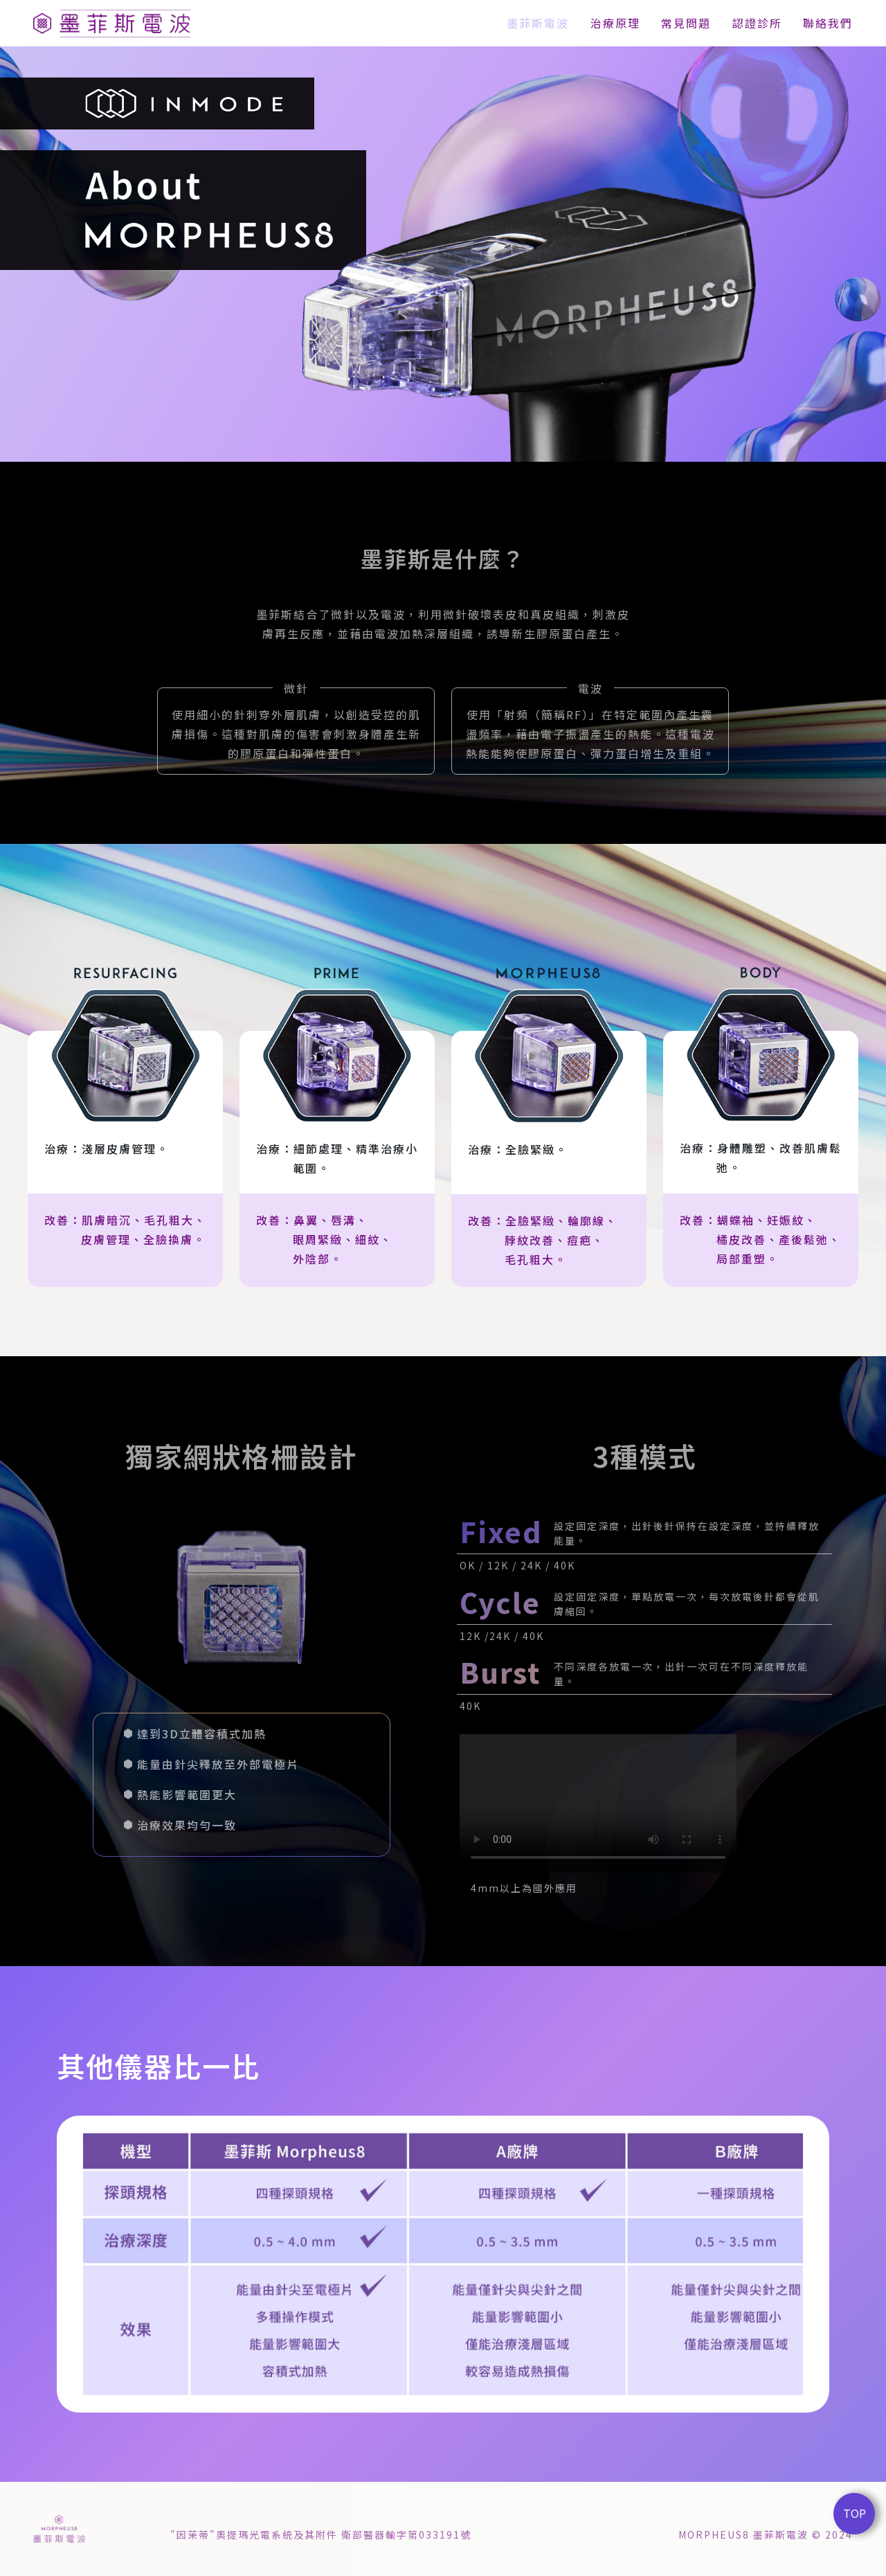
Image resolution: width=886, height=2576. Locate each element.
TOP (854, 2513)
